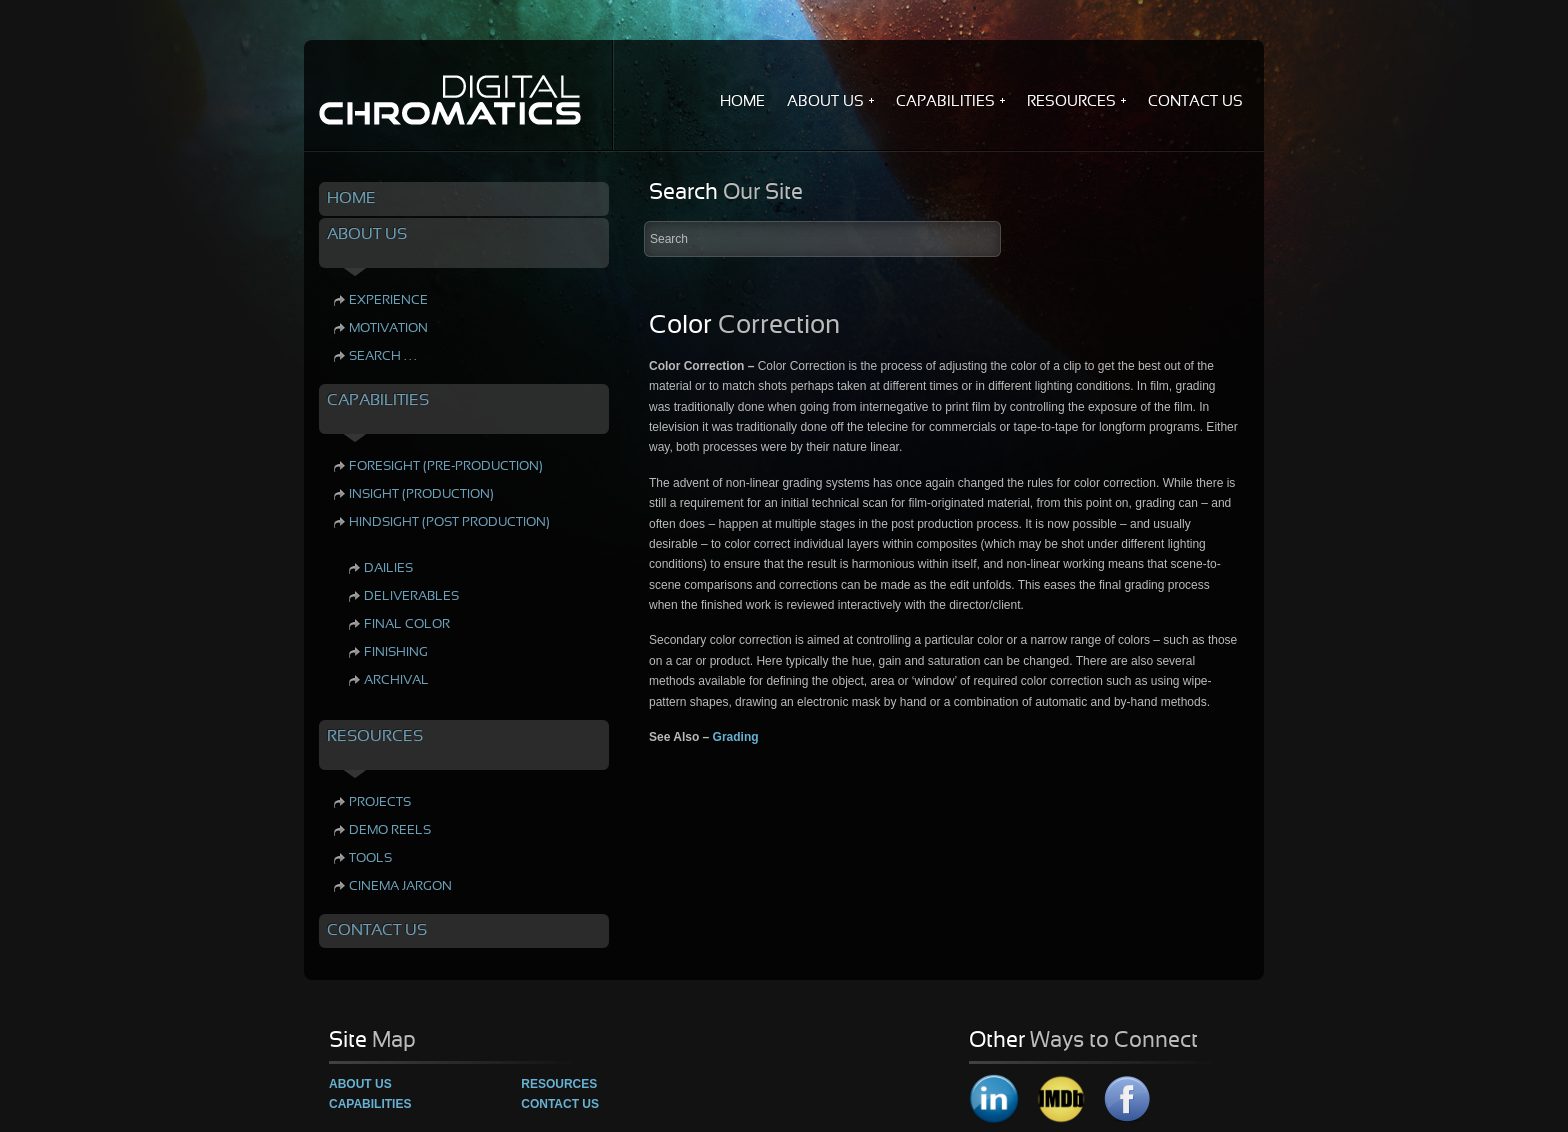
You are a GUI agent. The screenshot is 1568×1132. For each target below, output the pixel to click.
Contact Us (560, 1104)
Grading (736, 737)
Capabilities (370, 1104)
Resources (559, 1084)
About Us (360, 1084)
